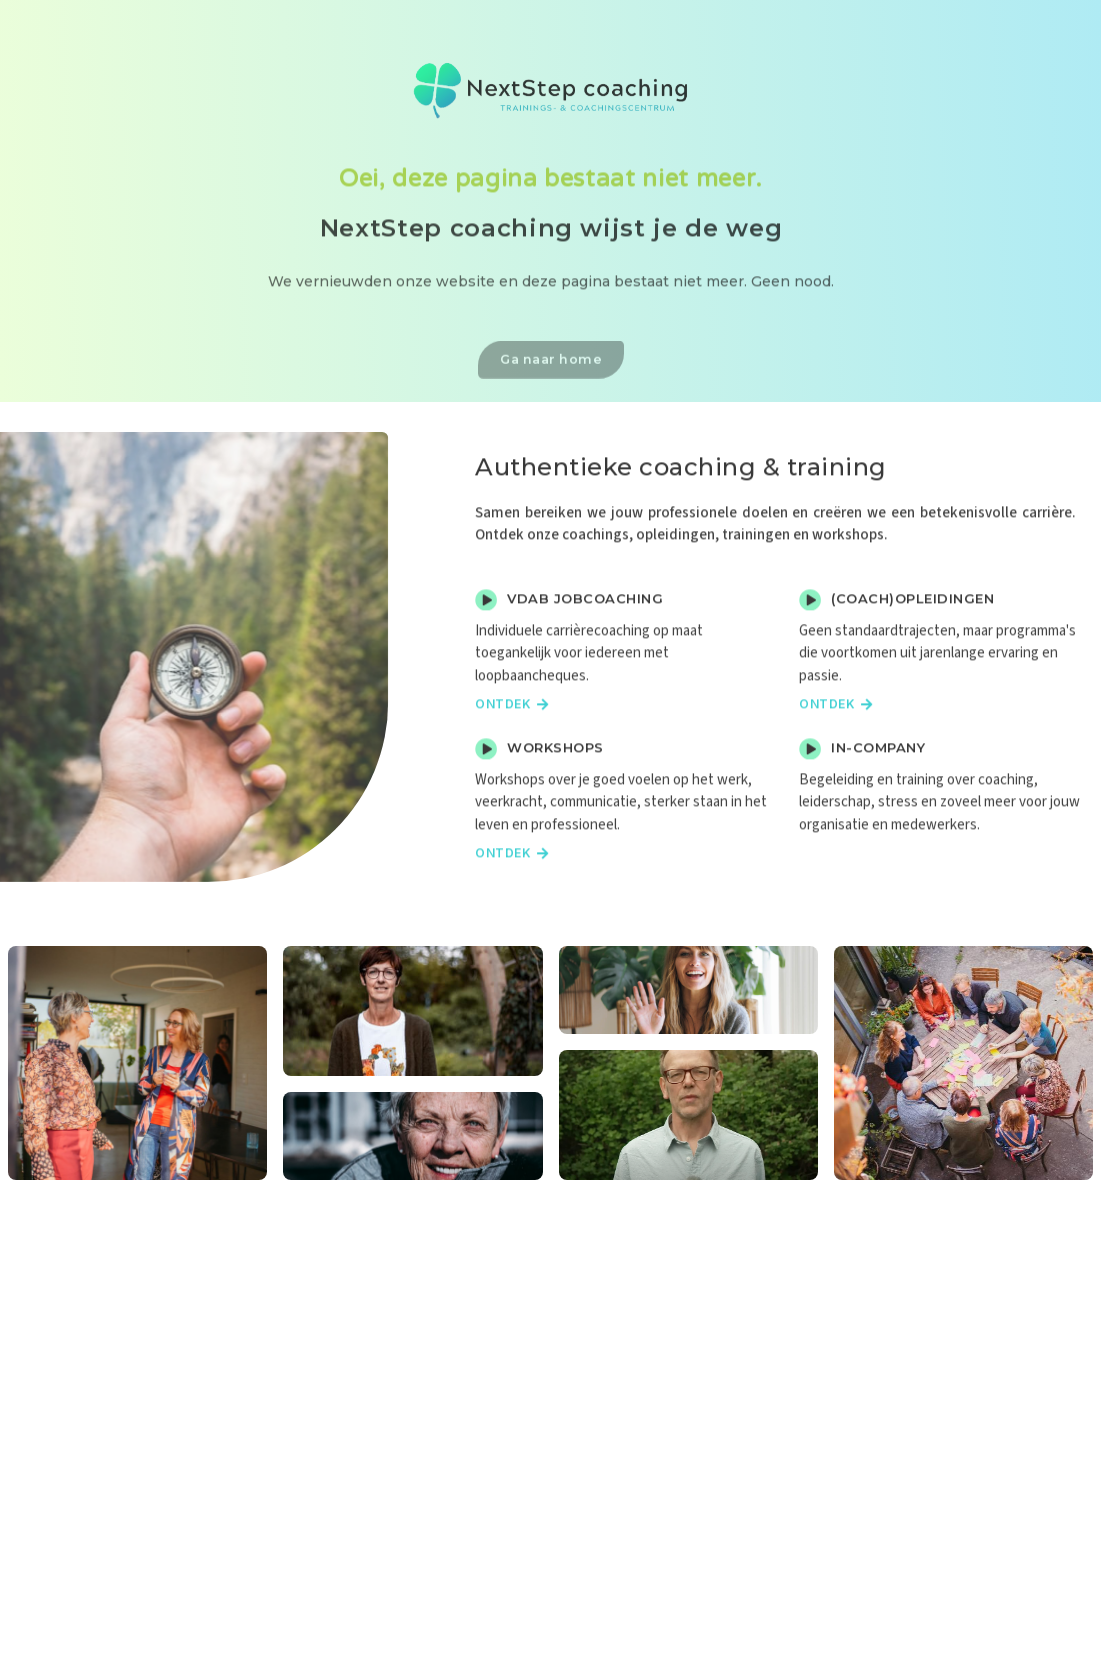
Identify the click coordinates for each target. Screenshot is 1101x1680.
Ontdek (512, 759)
